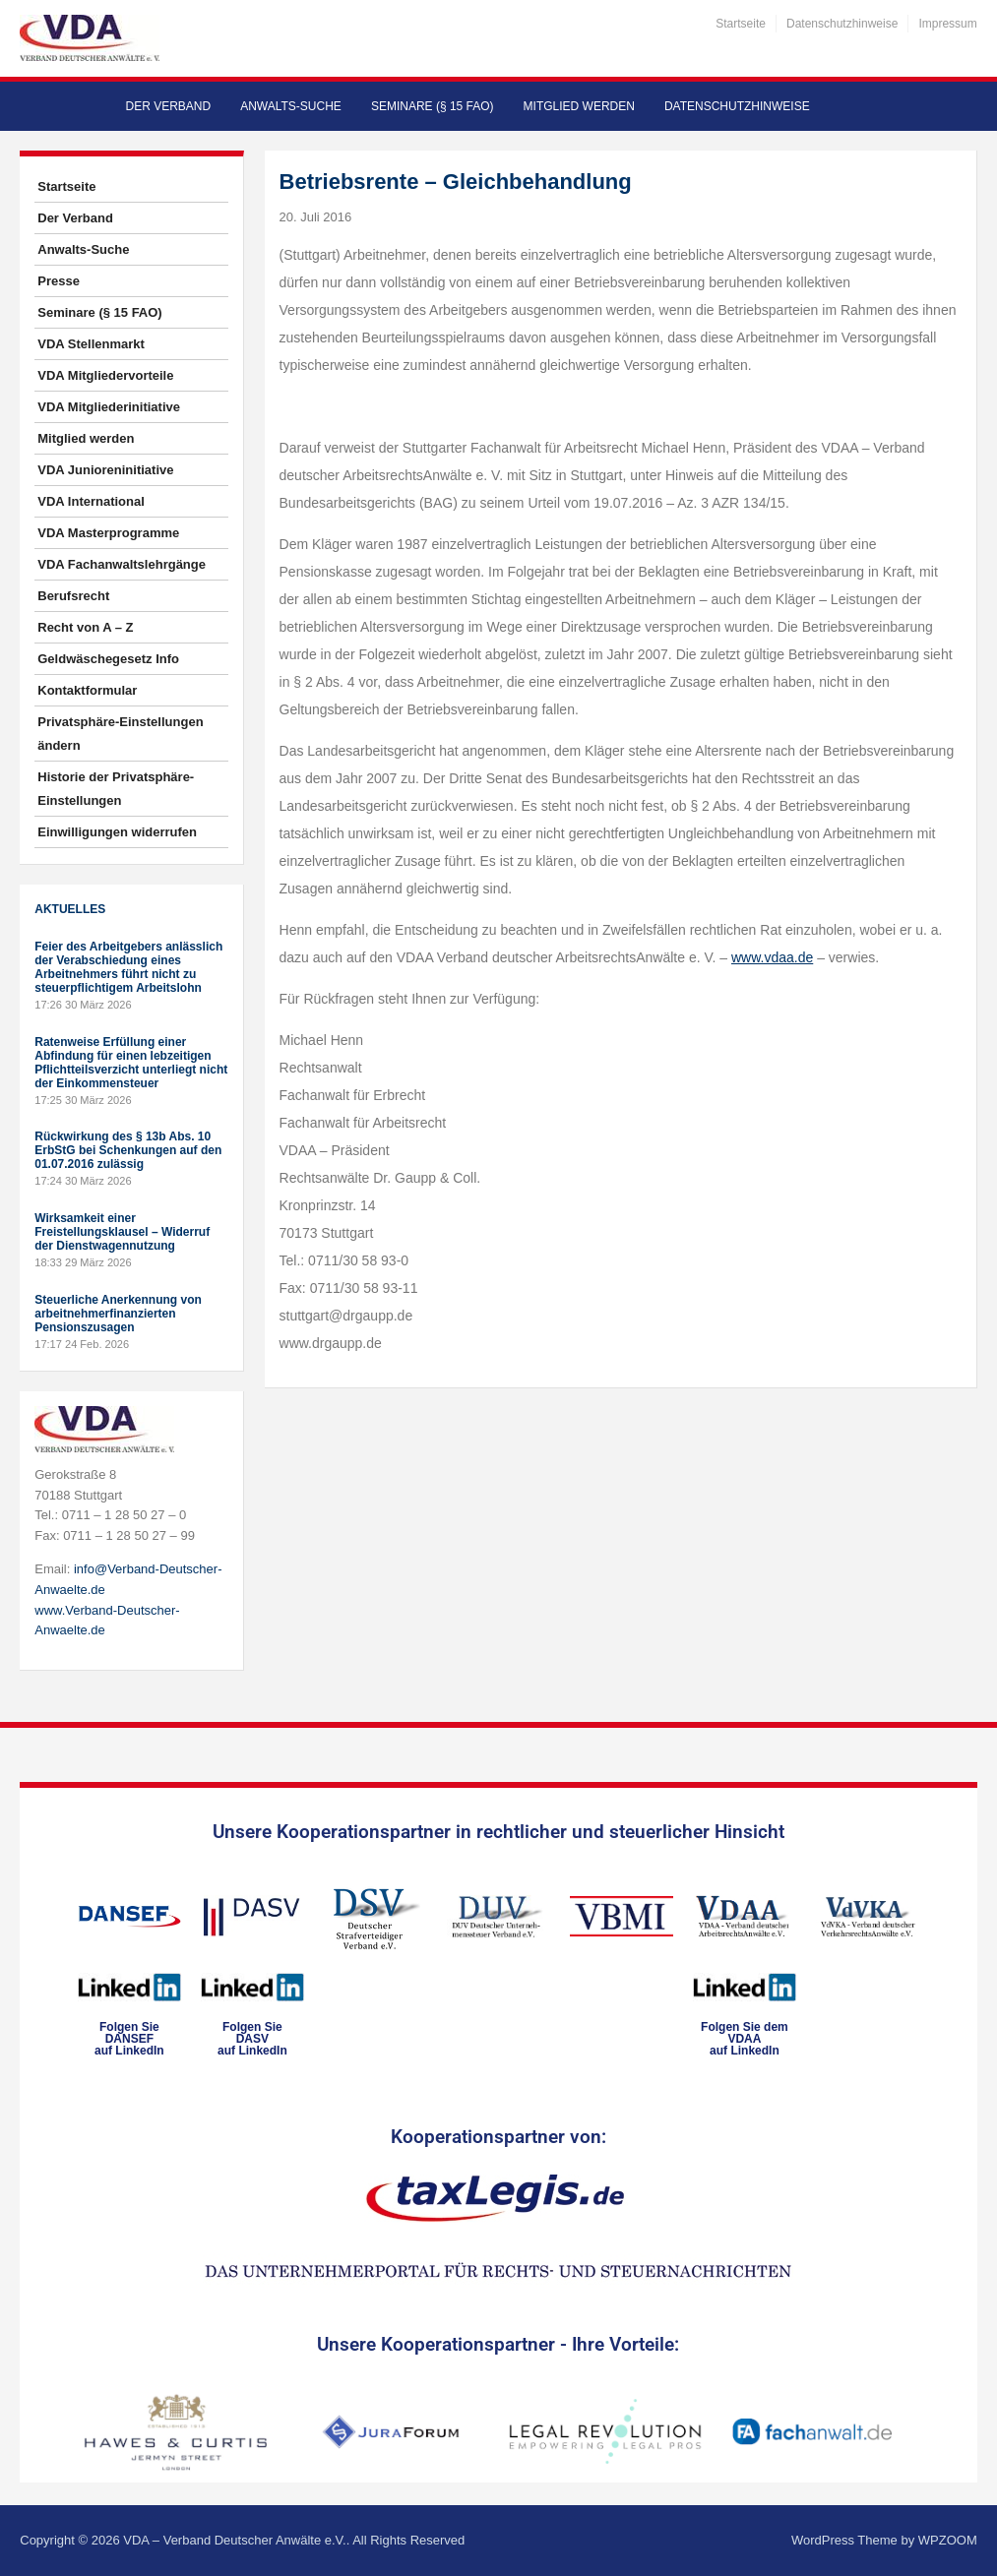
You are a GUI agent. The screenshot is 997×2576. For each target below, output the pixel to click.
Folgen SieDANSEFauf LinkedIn (129, 2038)
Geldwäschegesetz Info (108, 658)
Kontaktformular (87, 690)
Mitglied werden (579, 106)
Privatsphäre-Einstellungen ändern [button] (120, 733)
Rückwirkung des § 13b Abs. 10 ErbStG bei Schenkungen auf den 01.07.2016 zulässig (127, 1150)
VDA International (91, 501)
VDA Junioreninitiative (105, 469)
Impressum (947, 24)
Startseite (741, 24)
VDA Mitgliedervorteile (105, 375)
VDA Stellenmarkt (91, 344)
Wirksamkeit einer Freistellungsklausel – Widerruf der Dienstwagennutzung (122, 1232)
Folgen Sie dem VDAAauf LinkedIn (744, 2038)
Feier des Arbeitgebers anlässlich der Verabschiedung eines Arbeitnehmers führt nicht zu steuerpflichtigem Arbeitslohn (128, 967)
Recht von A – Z (85, 627)
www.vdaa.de (772, 957)
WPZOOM (947, 2540)
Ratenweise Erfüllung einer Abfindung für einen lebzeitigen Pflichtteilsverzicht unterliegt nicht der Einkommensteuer (130, 1062)
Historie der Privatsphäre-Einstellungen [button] (115, 788)
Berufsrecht (73, 595)
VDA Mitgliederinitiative (108, 406)
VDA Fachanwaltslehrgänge (121, 564)
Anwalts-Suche (291, 106)
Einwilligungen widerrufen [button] (117, 832)
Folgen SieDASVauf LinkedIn (252, 2038)
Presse (58, 281)
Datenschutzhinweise (842, 24)
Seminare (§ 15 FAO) (432, 106)
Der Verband (169, 106)
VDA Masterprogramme (108, 532)
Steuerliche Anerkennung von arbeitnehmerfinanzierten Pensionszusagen (118, 1313)
